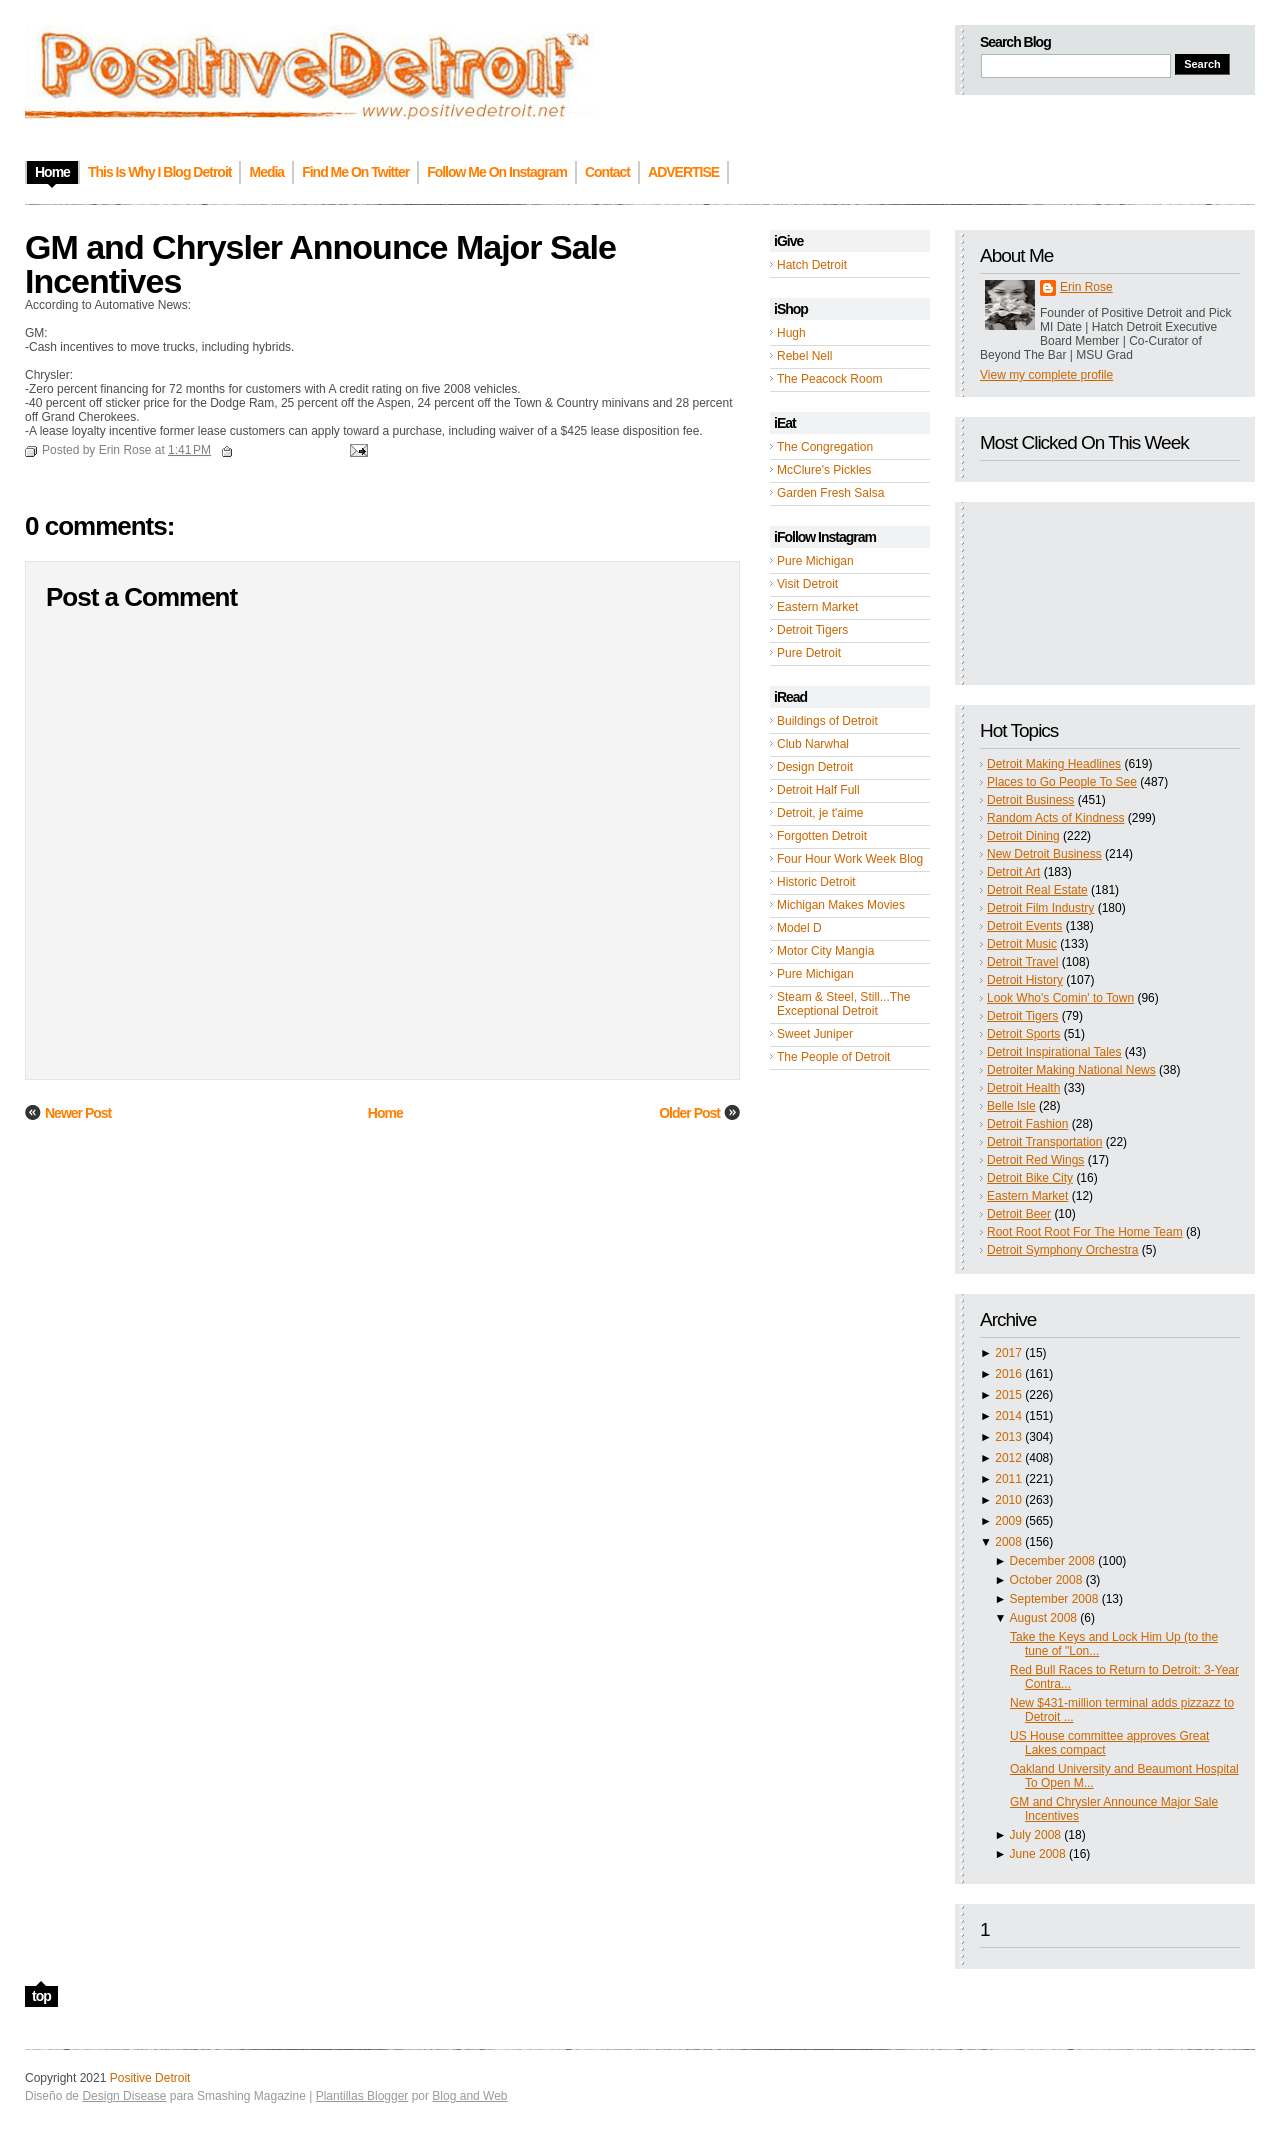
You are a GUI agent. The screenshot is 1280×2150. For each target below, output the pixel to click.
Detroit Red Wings (1035, 1160)
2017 (1008, 1353)
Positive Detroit (150, 2078)
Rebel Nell (804, 356)
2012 (1008, 1458)
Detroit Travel (1022, 962)
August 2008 (1043, 1618)
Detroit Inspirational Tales (1054, 1052)
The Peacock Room (829, 379)
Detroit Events (1024, 926)
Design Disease (124, 2096)
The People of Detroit (833, 1057)
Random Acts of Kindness (1055, 818)
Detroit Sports (1023, 1034)
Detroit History (1025, 980)
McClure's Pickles (824, 470)
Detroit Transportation (1044, 1142)
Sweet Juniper (815, 1034)
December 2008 (1052, 1561)
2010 (1008, 1500)
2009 (1008, 1521)
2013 (1008, 1437)
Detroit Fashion (1027, 1124)
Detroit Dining (1023, 836)
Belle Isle (1011, 1106)
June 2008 (1038, 1854)
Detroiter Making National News (1071, 1070)
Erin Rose (1086, 287)
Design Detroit (815, 767)
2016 (1008, 1374)
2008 (1008, 1542)
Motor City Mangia (825, 951)
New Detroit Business (1044, 854)
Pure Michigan (815, 561)
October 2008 (1046, 1580)
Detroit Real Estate (1037, 890)
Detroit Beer (1019, 1214)
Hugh (791, 333)
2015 (1008, 1395)
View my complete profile (1046, 375)
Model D (799, 928)
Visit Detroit (807, 584)
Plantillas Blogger (362, 2096)
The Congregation (825, 447)
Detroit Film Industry (1040, 908)
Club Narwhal (813, 744)
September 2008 (1054, 1599)
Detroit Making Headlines (1054, 764)
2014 (1008, 1416)
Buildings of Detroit (827, 721)
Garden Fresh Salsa (830, 493)
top (41, 1996)
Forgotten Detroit (822, 836)
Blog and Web (469, 2096)
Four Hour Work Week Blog (850, 859)
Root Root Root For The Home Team (1085, 1232)
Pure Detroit (809, 653)
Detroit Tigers (812, 630)
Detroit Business (1030, 800)
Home (385, 1113)
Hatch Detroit (812, 265)
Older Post (689, 1113)
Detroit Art (1013, 872)
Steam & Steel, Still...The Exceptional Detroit (843, 1004)
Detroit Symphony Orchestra (1062, 1250)
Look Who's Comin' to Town (1060, 998)
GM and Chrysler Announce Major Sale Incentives (320, 264)
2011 (1008, 1479)
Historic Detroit (816, 882)
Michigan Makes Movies (841, 905)
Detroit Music (1022, 944)
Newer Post (78, 1113)
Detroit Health (1023, 1088)
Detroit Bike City (1030, 1178)
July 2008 (1035, 1835)
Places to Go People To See (1062, 782)
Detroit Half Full (818, 790)
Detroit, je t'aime (820, 813)
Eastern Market (817, 607)
